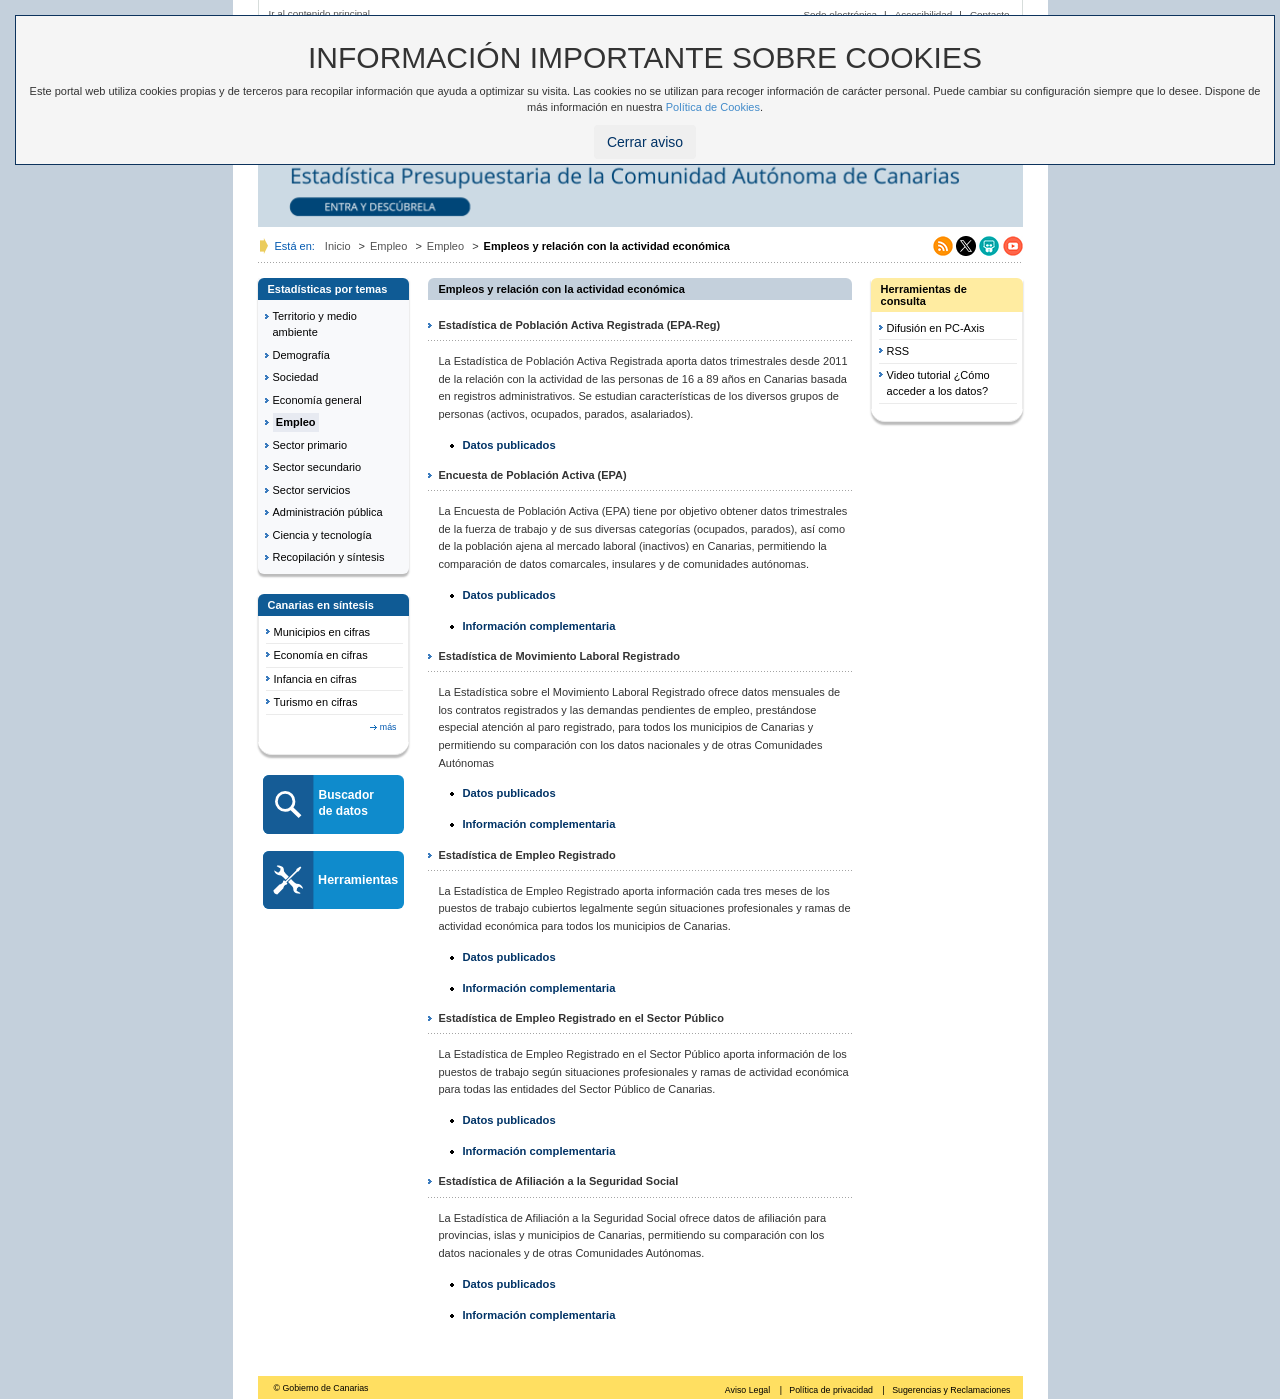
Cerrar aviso (645, 142)
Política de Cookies (713, 107)
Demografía (301, 355)
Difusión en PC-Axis (936, 328)
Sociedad (296, 377)
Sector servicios (312, 490)
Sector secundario (317, 467)
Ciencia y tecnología (322, 535)
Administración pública (328, 512)
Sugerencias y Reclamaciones (951, 1390)
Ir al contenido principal (320, 13)
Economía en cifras (321, 655)
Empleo (388, 246)
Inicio (338, 246)
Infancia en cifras (315, 679)
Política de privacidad (832, 1390)
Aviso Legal (749, 1390)
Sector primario (310, 445)
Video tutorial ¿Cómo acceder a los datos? (938, 383)
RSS (898, 351)
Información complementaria (538, 626)
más (388, 727)
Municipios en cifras (322, 632)
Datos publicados (508, 445)
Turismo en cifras (316, 702)
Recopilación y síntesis (329, 557)
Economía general (317, 400)
